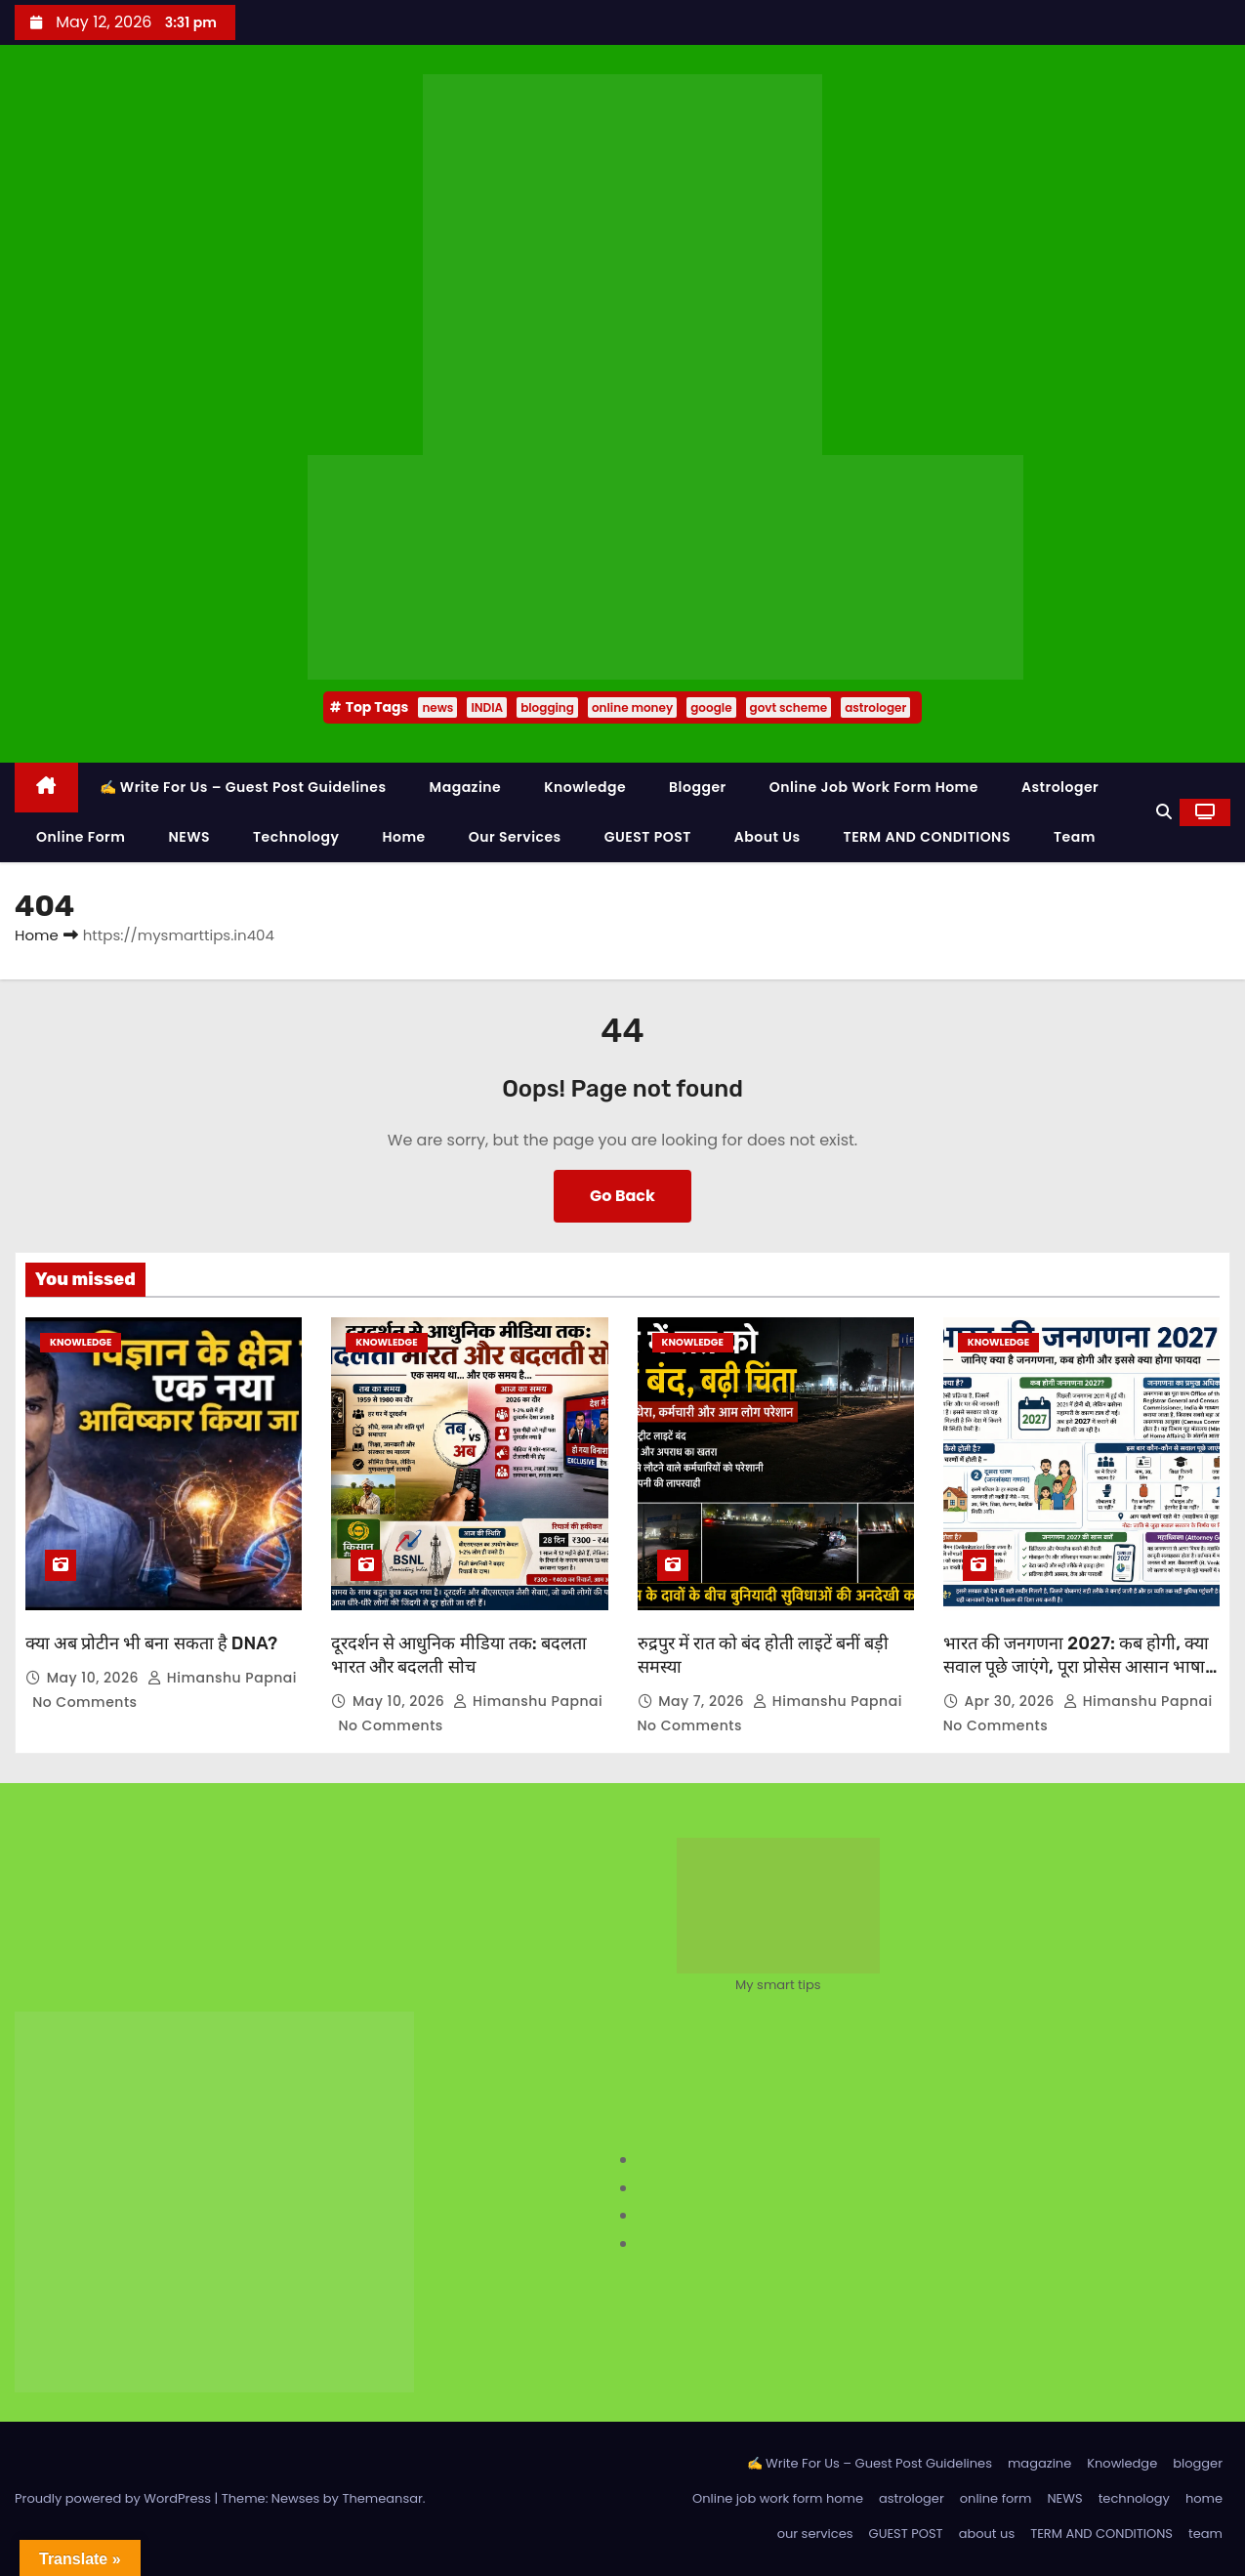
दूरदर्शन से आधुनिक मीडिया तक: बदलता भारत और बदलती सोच (459, 1655)
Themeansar (382, 2498)
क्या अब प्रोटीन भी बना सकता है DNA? (151, 1643)
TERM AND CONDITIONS (927, 837)
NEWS (189, 837)
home (403, 837)
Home (37, 935)
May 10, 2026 (95, 1677)
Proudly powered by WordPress (115, 2498)
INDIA (487, 707)
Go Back (622, 1195)
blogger (697, 787)
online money (632, 707)
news (437, 707)
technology (296, 837)
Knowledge (585, 787)
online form (80, 837)
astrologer (875, 707)
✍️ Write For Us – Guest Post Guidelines (243, 787)
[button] (1164, 812)
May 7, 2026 (703, 1701)
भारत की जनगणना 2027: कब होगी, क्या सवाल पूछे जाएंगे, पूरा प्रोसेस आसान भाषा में (1076, 1667)
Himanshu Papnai (222, 1677)
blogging (547, 707)
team (1075, 837)
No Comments (84, 1702)
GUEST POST (647, 837)
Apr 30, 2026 (1011, 1701)
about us (767, 837)
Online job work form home (873, 787)
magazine (466, 787)
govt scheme (789, 707)
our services (515, 837)
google (710, 707)
